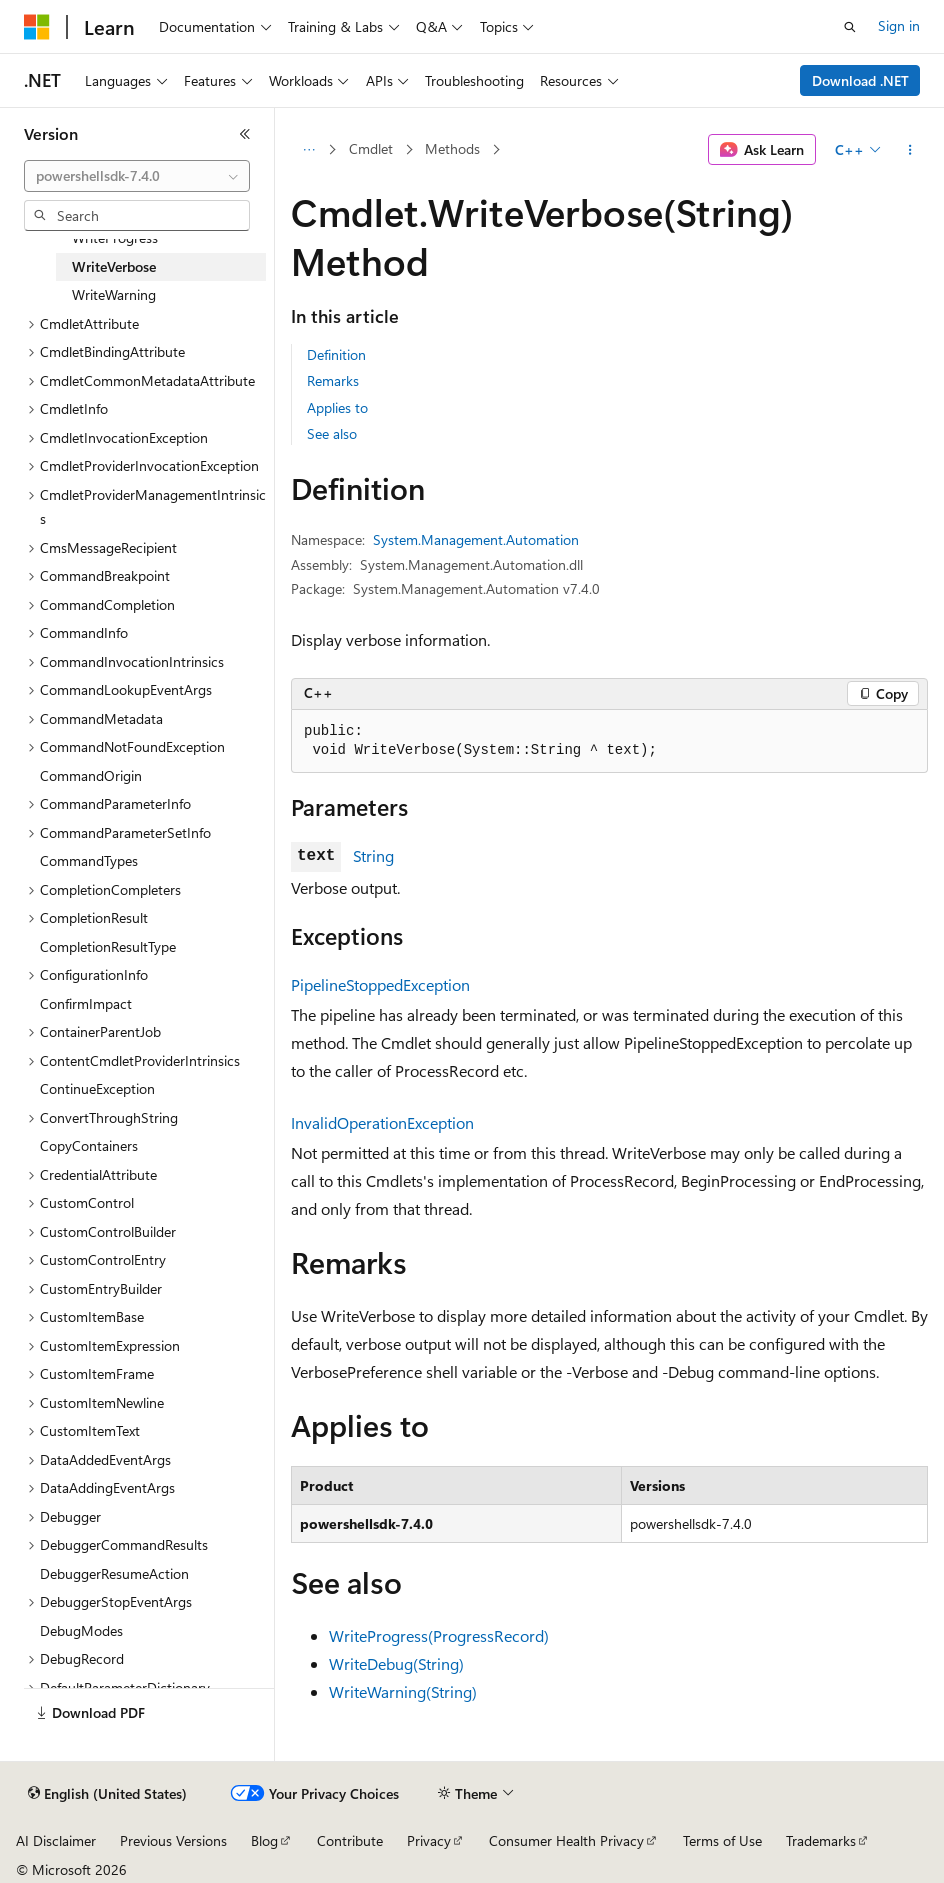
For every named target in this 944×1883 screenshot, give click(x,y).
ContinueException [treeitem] (97, 1088)
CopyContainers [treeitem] (89, 1145)
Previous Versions (173, 1840)
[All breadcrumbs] (308, 150)
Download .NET (860, 80)
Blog (264, 1840)
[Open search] (850, 27)
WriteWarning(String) (403, 1691)
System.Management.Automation (476, 539)
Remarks (333, 380)
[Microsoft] (37, 27)
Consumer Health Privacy (566, 1840)
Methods (452, 148)
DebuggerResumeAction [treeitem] (114, 1573)
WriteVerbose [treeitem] (114, 266)
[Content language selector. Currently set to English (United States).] (107, 1794)
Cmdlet (371, 148)
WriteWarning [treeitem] (114, 294)
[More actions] (910, 150)
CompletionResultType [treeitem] (108, 946)
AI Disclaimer (56, 1840)
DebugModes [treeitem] (81, 1630)
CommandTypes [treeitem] (89, 860)
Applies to (337, 407)
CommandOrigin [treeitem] (91, 775)
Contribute (350, 1840)
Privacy (429, 1840)
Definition (336, 354)
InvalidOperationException (382, 1122)
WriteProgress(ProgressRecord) (439, 1635)
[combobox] (137, 176)
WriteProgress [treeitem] (115, 237)
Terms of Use (722, 1840)
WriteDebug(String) (396, 1663)
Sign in (899, 25)
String (373, 855)
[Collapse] (245, 134)
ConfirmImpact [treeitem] (86, 1003)
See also (332, 433)
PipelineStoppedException (380, 984)
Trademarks (821, 1840)
